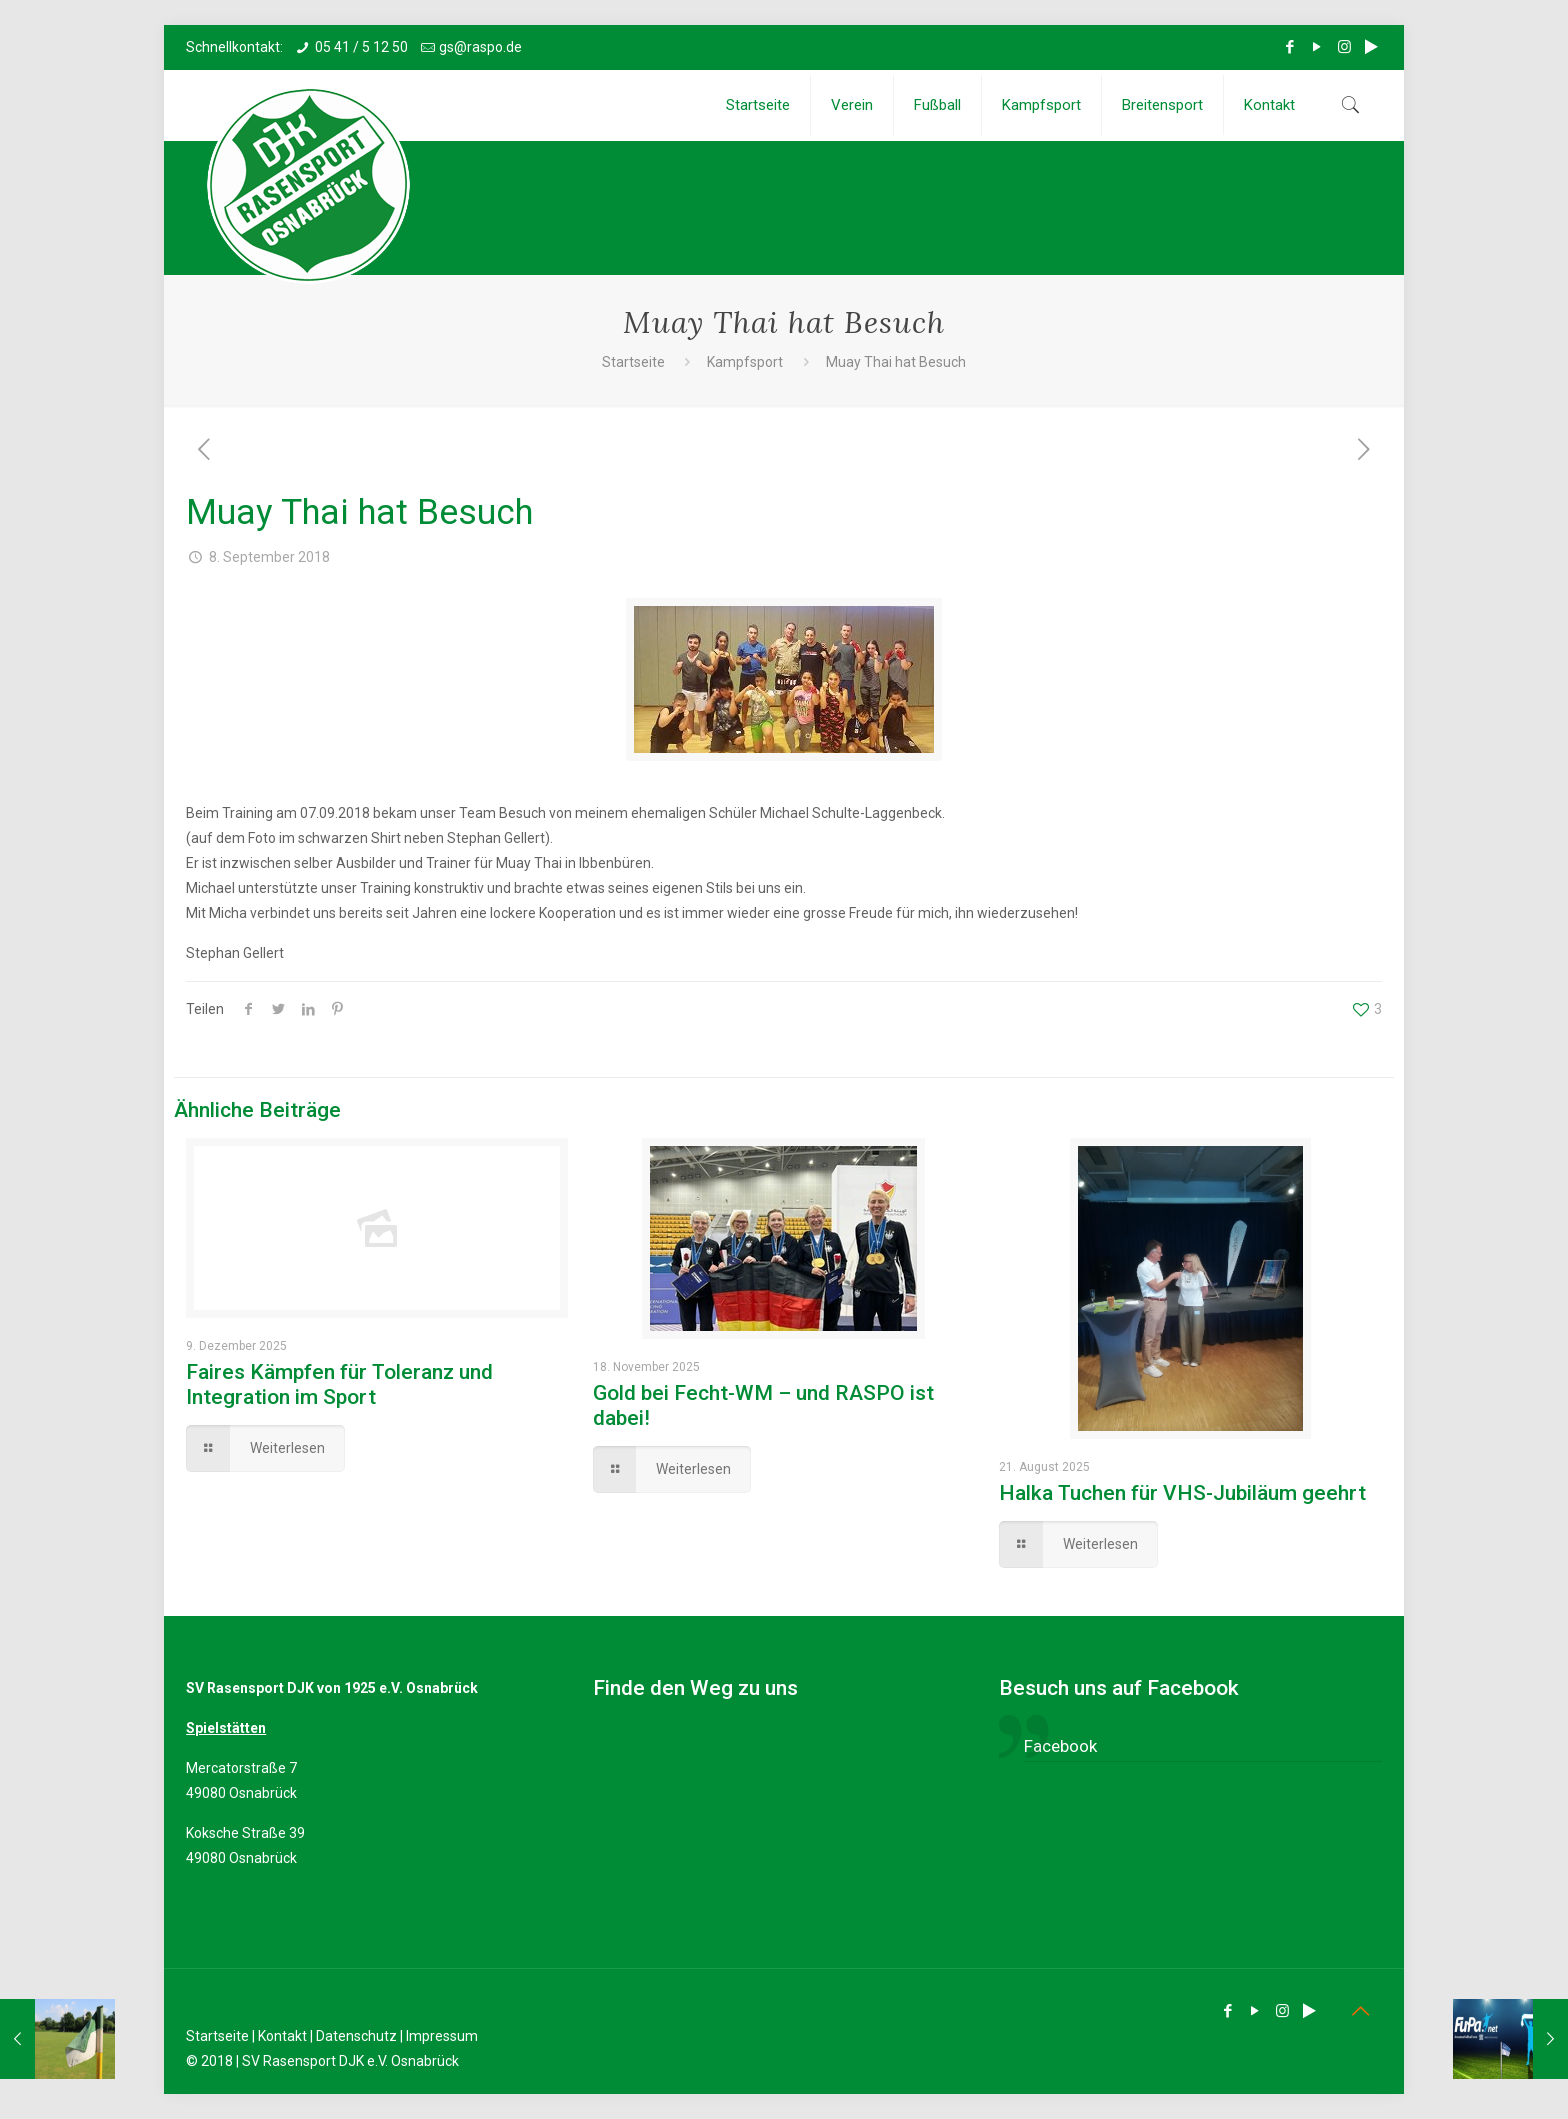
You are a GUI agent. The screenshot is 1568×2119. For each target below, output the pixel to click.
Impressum (442, 2036)
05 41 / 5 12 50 (361, 47)
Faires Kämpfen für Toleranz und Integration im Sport (339, 1384)
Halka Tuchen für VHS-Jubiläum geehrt (1182, 1493)
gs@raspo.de (480, 47)
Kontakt (282, 2036)
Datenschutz (356, 2036)
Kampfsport (745, 362)
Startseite (633, 362)
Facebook (1060, 1746)
